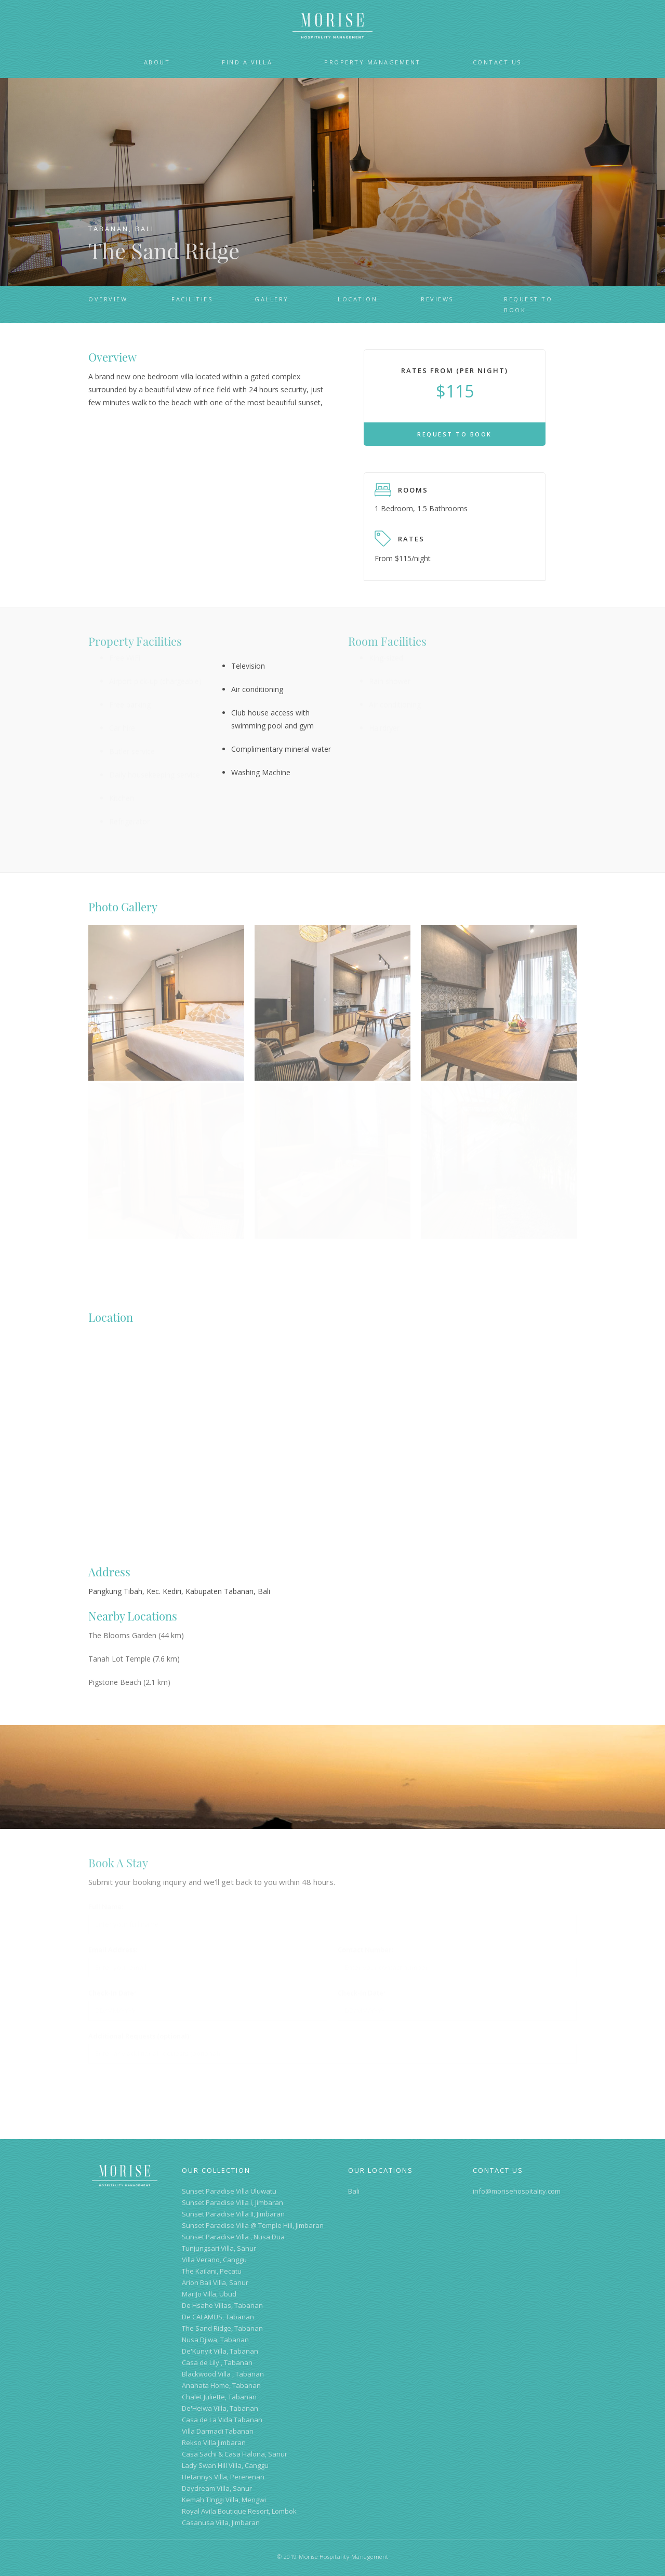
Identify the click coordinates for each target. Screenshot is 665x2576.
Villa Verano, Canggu (214, 2259)
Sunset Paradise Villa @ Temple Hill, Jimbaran (253, 2225)
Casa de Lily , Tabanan (217, 2362)
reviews (437, 299)
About (157, 62)
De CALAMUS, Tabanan (218, 2316)
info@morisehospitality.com (517, 2191)
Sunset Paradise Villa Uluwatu (229, 2191)
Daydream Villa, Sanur (217, 2488)
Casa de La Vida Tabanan (222, 2419)
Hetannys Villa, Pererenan (223, 2476)
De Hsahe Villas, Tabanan (222, 2305)
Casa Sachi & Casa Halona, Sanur (234, 2454)
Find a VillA (247, 62)
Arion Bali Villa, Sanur (215, 2282)
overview (107, 299)
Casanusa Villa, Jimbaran (221, 2522)
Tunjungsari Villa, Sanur (219, 2248)
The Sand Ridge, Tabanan (222, 2328)
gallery (272, 299)
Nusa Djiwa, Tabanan (215, 2339)
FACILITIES (191, 299)
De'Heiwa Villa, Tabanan (220, 2408)
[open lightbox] (166, 971)
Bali (354, 2191)
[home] (332, 26)
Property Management (372, 62)
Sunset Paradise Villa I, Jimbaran (232, 2202)
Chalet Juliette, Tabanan (219, 2396)
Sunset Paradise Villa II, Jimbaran (233, 2214)
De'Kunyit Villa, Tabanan (220, 2351)
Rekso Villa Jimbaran (214, 2442)
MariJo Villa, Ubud (209, 2294)
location (357, 299)
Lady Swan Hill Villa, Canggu (225, 2465)
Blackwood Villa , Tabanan (223, 2374)
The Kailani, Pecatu (212, 2271)
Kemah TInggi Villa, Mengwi (224, 2499)
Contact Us (497, 62)
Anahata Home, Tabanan (221, 2385)
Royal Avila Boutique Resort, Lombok (239, 2511)
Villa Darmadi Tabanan (218, 2431)
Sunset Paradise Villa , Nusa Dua (233, 2236)
